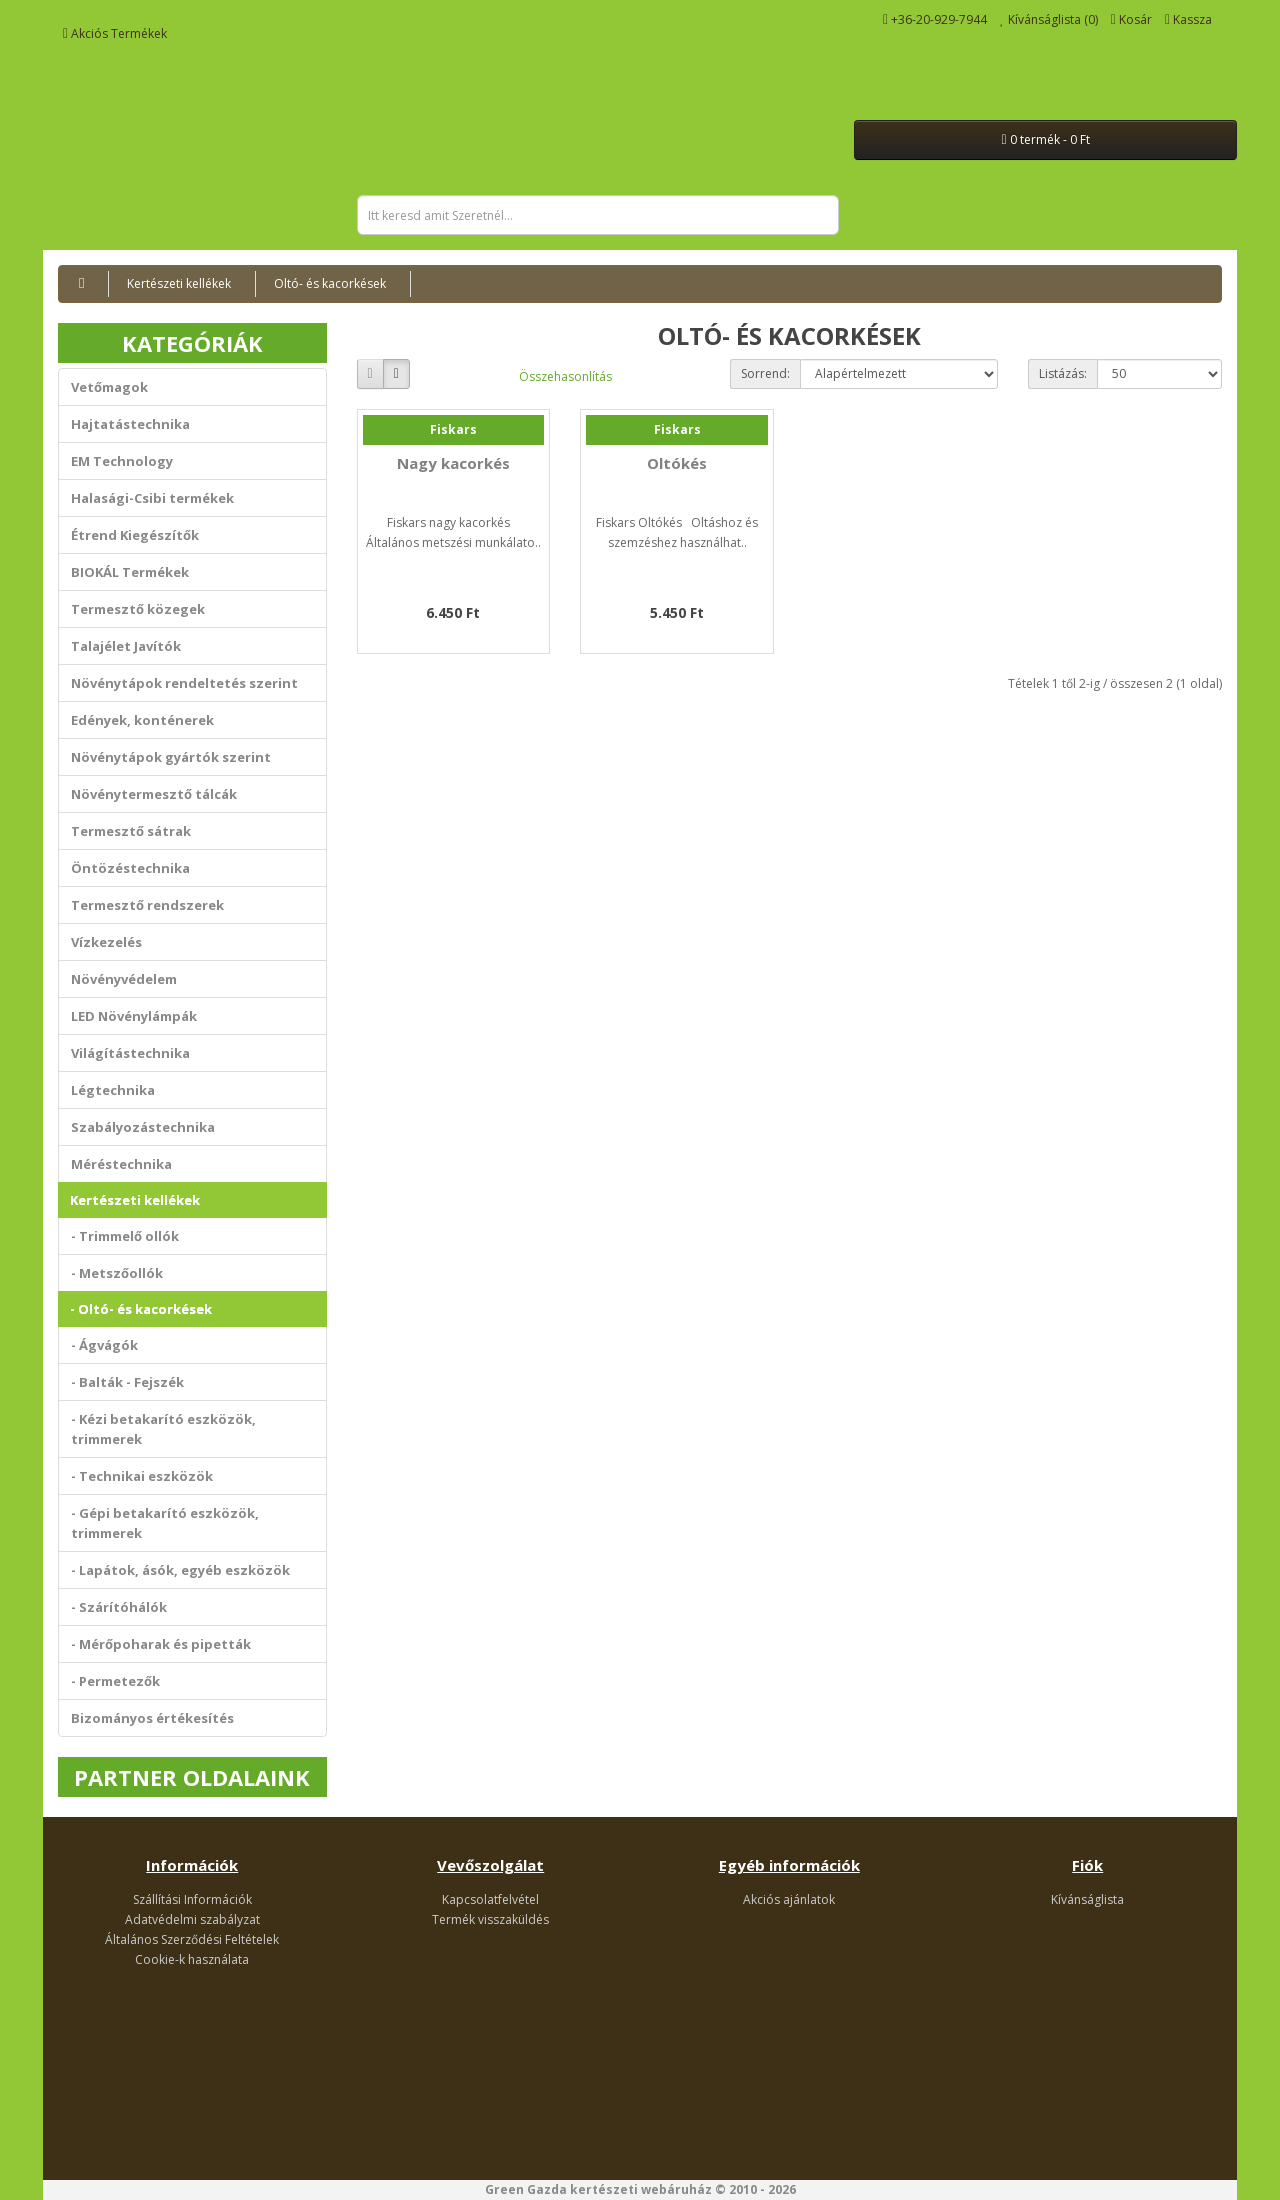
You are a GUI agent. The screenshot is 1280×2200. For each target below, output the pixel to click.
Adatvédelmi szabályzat (192, 1919)
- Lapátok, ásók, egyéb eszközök (180, 1570)
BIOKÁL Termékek (130, 572)
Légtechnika (113, 1090)
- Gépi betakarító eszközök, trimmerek (165, 1523)
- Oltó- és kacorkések (141, 1309)
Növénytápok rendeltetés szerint (184, 683)
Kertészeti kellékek (179, 283)
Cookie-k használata (192, 1959)
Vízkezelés (106, 942)
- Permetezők (115, 1681)
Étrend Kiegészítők (135, 535)
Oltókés (677, 463)
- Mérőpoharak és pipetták (161, 1644)
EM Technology (122, 461)
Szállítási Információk (192, 1899)
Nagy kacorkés (453, 463)
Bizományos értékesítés (152, 1718)
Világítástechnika (130, 1053)
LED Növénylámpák (134, 1016)
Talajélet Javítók (126, 646)
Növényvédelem (124, 979)
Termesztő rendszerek (147, 905)
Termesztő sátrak (131, 831)
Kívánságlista (1087, 1899)
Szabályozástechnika (143, 1127)
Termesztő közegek (138, 609)
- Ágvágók (104, 1345)
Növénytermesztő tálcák (154, 794)
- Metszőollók (117, 1273)
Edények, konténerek (142, 720)
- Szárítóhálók (119, 1607)
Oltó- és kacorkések (330, 283)
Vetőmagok (109, 387)
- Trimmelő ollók (125, 1236)
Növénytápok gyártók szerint (171, 757)
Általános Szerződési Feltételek (192, 1939)
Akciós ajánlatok (789, 1899)
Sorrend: (765, 373)
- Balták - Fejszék (127, 1382)
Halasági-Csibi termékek (152, 498)
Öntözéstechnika (130, 868)
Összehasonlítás (565, 376)
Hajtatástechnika (130, 424)
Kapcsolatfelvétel (490, 1899)
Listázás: (1063, 373)
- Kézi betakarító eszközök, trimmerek (163, 1429)
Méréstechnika (121, 1164)
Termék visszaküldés (490, 1919)
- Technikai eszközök (142, 1476)
